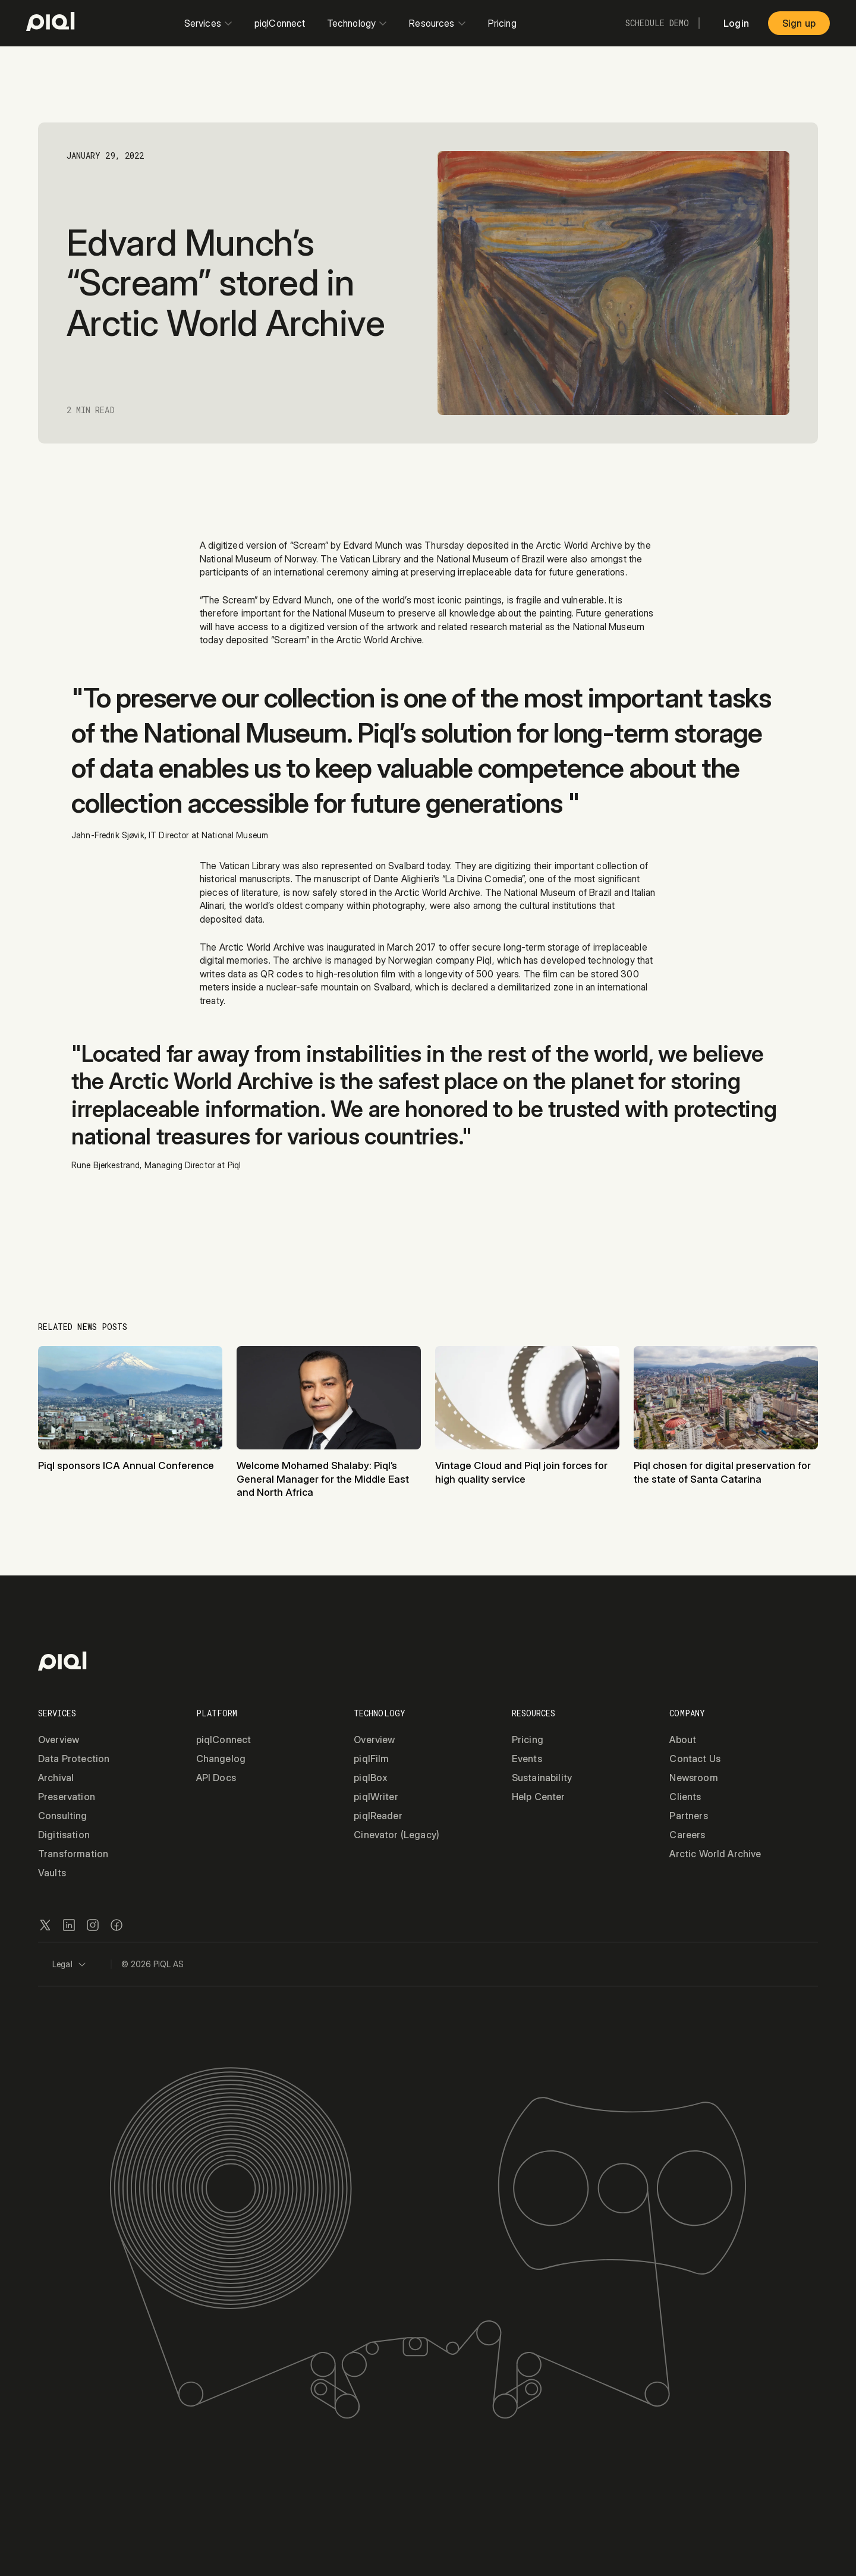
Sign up (799, 23)
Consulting (62, 1816)
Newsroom (693, 1778)
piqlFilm (371, 1758)
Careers (687, 1835)
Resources (437, 23)
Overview (58, 1739)
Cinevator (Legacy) (396, 1835)
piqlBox (371, 1778)
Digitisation (64, 1835)
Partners (688, 1816)
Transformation (73, 1854)
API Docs (216, 1778)
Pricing (502, 23)
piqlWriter (376, 1797)
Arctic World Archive (715, 1854)
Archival (56, 1778)
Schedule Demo (657, 23)
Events (527, 1758)
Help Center (538, 1797)
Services (208, 23)
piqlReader (378, 1816)
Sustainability (542, 1778)
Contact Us (694, 1758)
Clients (685, 1797)
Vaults (52, 1873)
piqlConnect (280, 23)
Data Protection (73, 1758)
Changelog (221, 1758)
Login (736, 23)
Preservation (66, 1797)
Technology (357, 23)
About (682, 1739)
